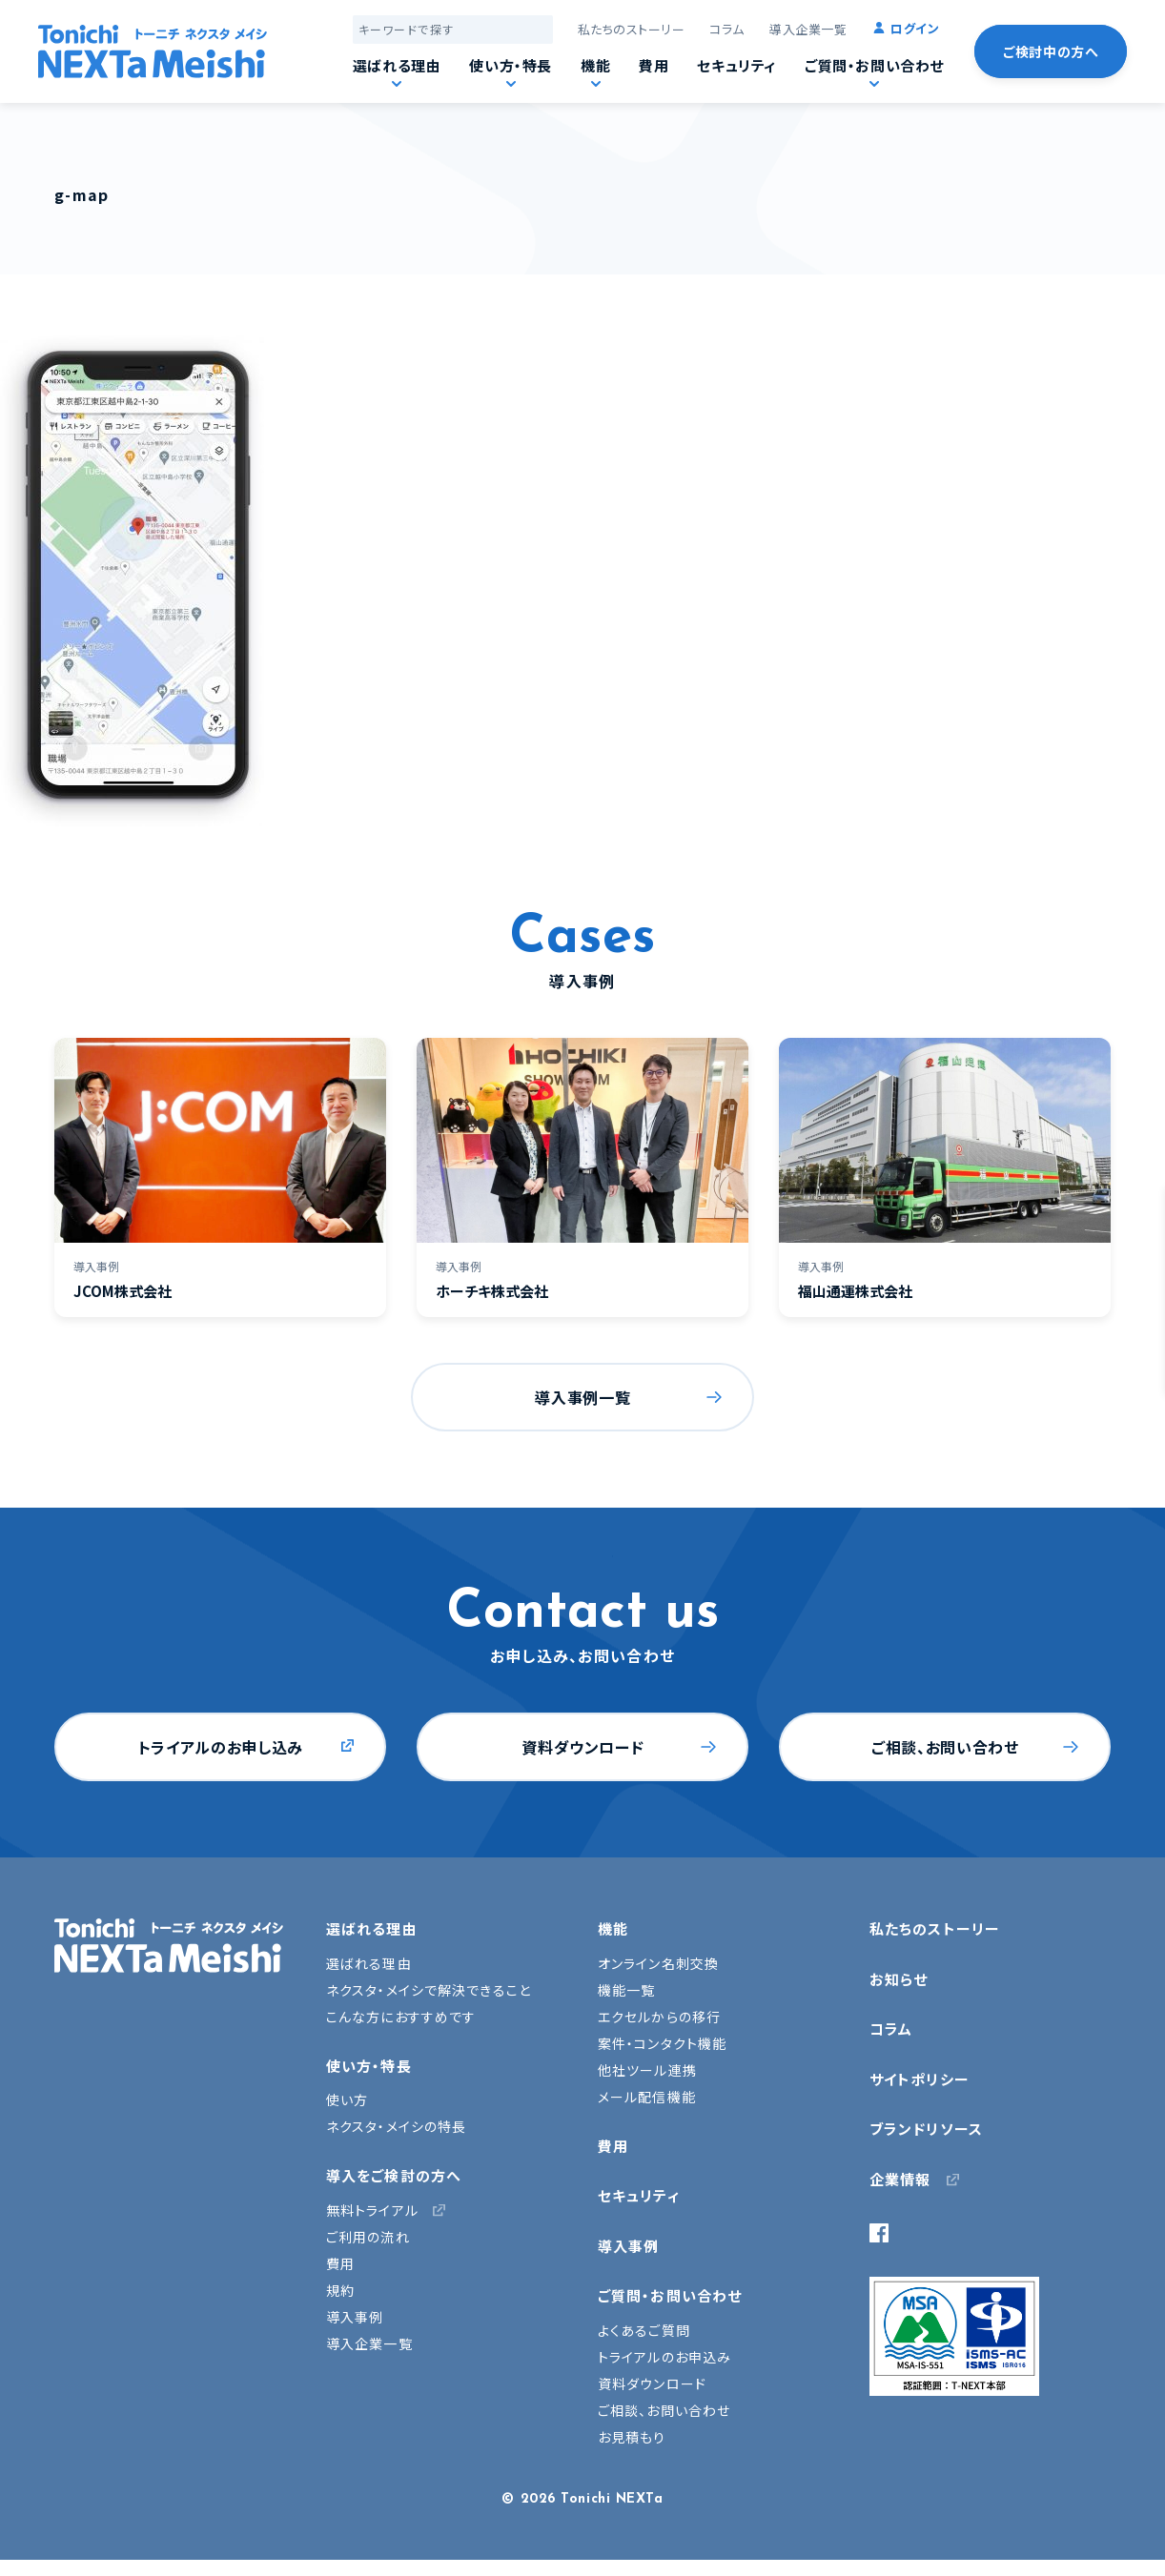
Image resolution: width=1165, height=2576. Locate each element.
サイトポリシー (919, 2079)
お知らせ (898, 1979)
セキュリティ (736, 65)
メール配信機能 (647, 2096)
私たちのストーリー (631, 29)
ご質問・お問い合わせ (874, 65)
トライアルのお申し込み (220, 1746)
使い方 (347, 2099)
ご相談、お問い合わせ (944, 1746)
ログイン (914, 28)
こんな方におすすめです (401, 2016)
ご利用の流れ (368, 2236)
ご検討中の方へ (1050, 51)
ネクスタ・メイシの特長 (396, 2126)
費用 (653, 65)
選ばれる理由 (397, 65)
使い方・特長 (510, 65)
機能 (595, 65)
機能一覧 (626, 1989)
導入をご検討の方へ (393, 2175)
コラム (727, 29)
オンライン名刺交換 (658, 1963)
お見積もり (632, 2436)
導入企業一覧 (808, 29)
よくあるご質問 (644, 2330)
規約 (340, 2290)
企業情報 (899, 2179)
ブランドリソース (926, 2129)
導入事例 (354, 2316)
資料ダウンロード (582, 1746)
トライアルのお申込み (664, 2356)
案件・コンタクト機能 (662, 2043)
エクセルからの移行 (659, 2016)
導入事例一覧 (582, 1397)
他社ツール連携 (647, 2069)
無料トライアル (372, 2210)
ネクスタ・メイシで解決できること (428, 1989)
